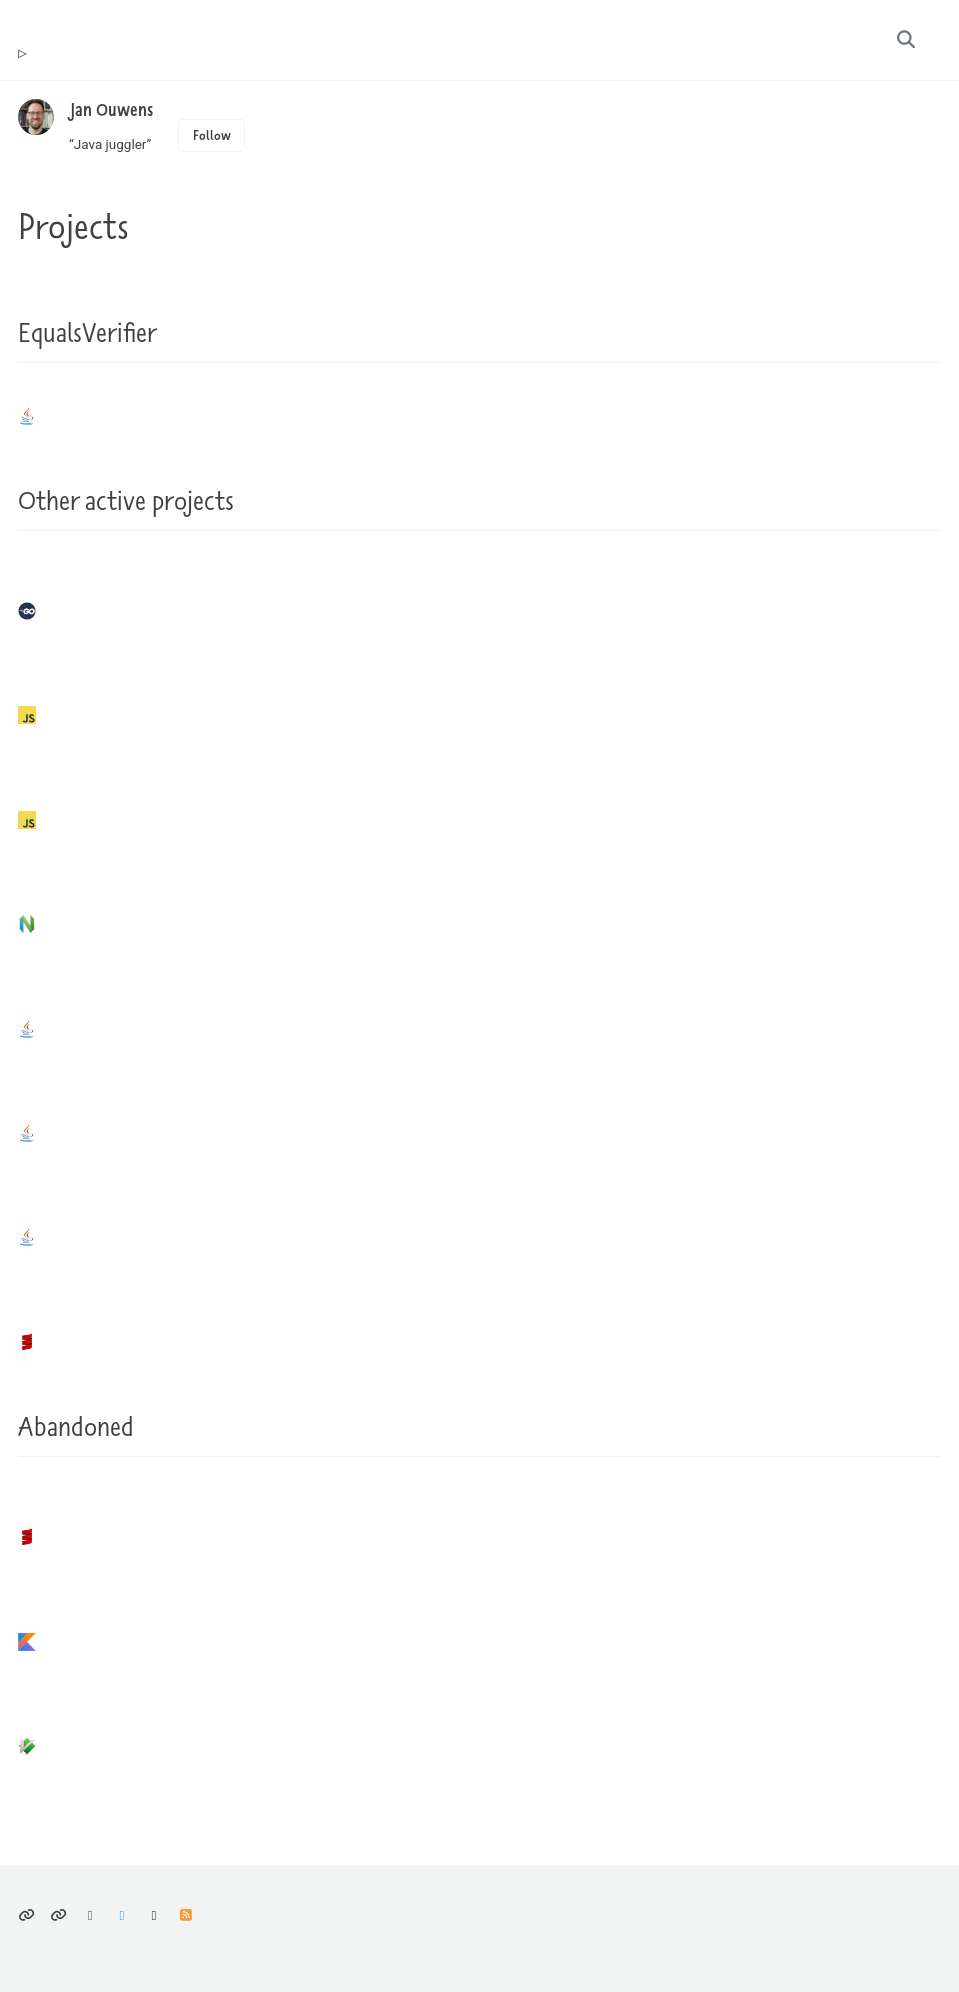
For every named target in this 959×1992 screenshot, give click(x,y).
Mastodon (122, 1916)
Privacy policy (26, 1916)
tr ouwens (22, 53)
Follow (212, 135)
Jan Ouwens (111, 109)
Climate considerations (58, 1916)
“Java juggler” (110, 144)
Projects (73, 225)
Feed (185, 1916)
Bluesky (90, 1916)
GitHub (154, 1916)
